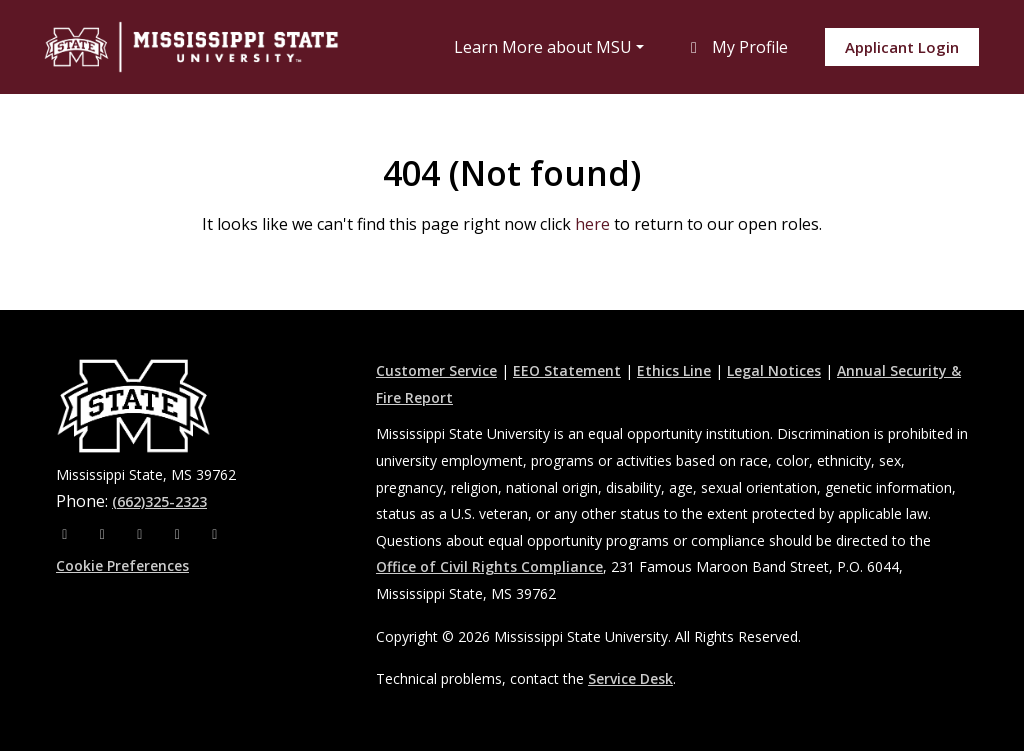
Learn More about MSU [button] (543, 47)
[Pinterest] (215, 533)
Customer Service (436, 370)
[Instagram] (105, 533)
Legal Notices (774, 370)
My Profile (736, 47)
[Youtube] (180, 533)
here (592, 224)
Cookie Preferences (122, 565)
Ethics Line (674, 370)
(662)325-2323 (159, 501)
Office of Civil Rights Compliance (489, 566)
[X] (142, 533)
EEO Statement (567, 370)
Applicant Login (902, 47)
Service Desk (630, 678)
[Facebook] (67, 533)
